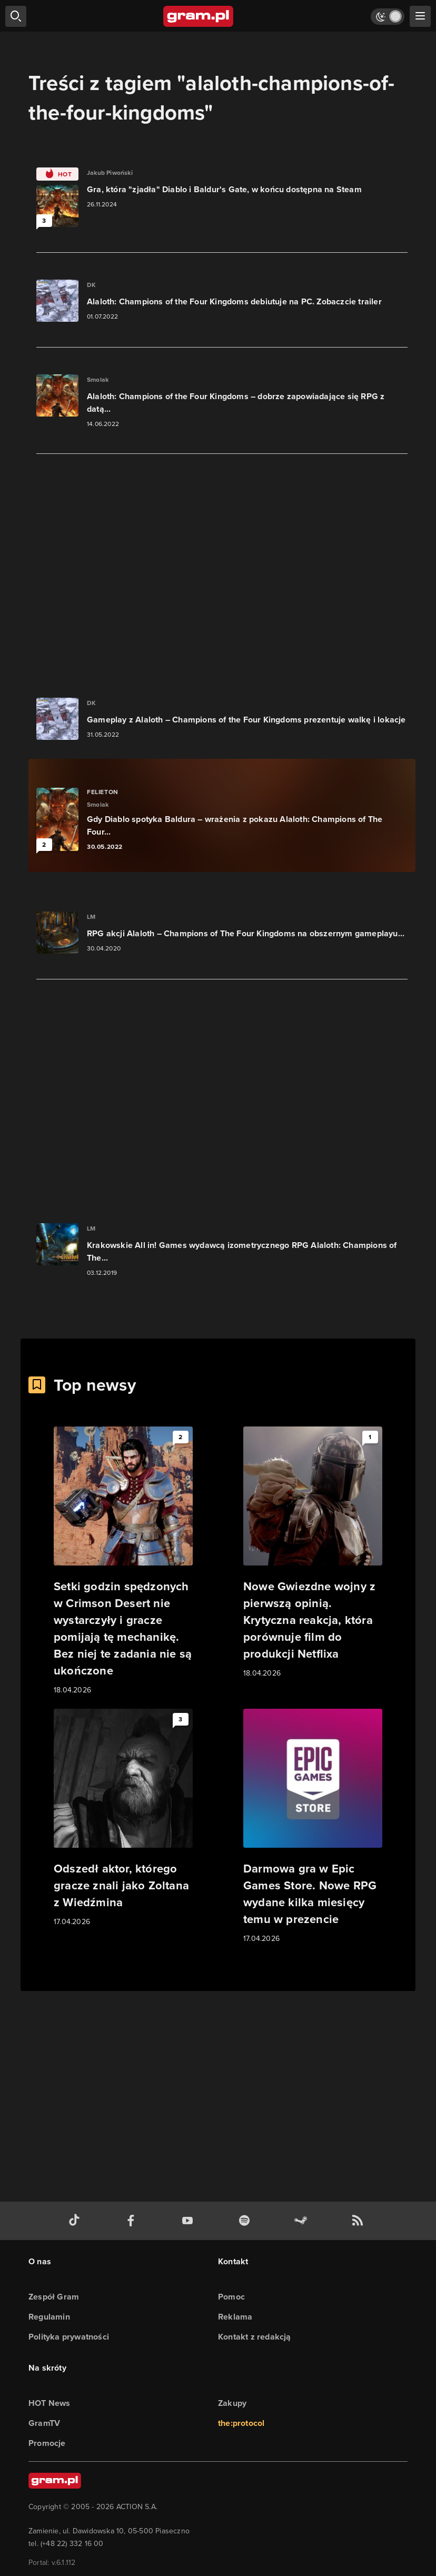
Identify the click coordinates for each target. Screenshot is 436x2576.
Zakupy (232, 2403)
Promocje (47, 2443)
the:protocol (241, 2423)
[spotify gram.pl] (246, 2220)
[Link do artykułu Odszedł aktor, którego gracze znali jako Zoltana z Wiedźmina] (123, 1818)
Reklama (235, 2317)
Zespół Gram (53, 2297)
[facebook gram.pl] (133, 2220)
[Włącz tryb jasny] (387, 16)
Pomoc (231, 2297)
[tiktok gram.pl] (76, 2220)
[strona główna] (198, 16)
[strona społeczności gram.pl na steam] (302, 2220)
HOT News (49, 2403)
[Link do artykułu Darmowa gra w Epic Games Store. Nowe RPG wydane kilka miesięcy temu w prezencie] (313, 1827)
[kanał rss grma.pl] (359, 2220)
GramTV (44, 2423)
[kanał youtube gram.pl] (189, 2220)
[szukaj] (15, 16)
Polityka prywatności (68, 2337)
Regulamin (49, 2317)
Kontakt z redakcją (254, 2337)
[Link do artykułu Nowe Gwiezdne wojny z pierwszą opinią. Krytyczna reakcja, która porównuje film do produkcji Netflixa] (313, 1552)
